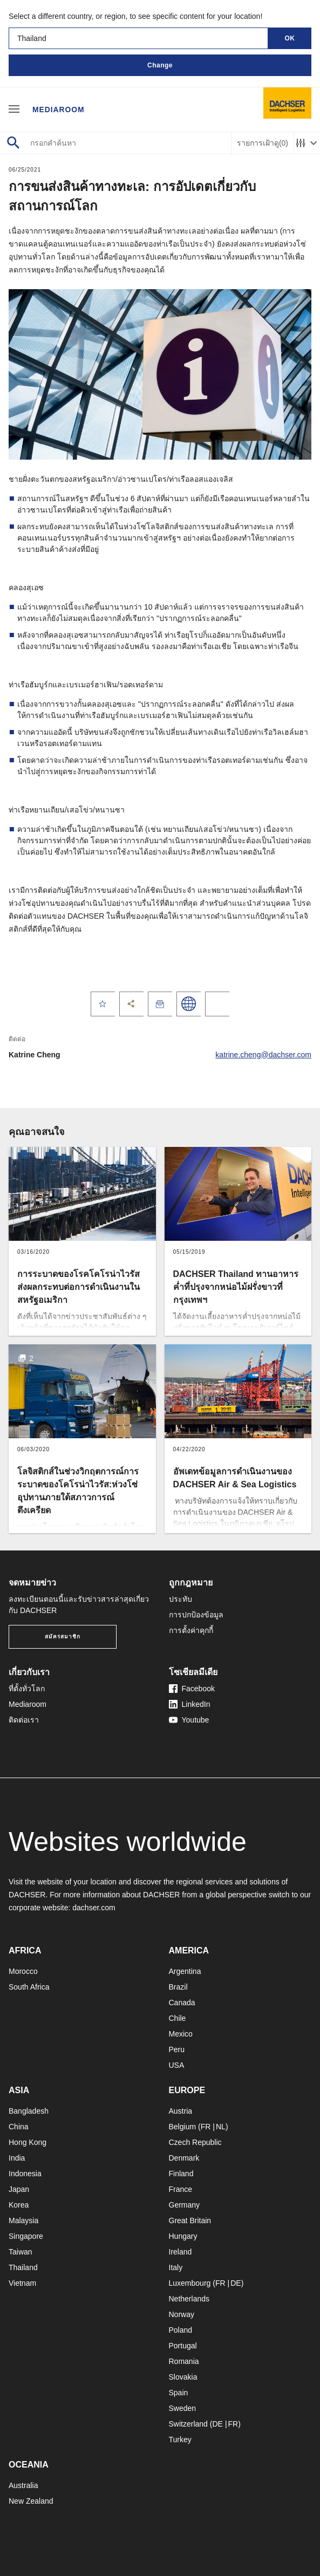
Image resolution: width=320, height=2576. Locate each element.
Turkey (180, 2439)
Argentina (185, 1971)
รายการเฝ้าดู (262, 143)
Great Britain (190, 2220)
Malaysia (23, 2220)
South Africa (29, 1987)
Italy (176, 2267)
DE (235, 2283)
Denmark (184, 2158)
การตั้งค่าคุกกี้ (191, 1630)
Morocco (23, 1971)
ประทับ (180, 1599)
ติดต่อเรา (24, 1720)
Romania (184, 2361)
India (17, 2158)
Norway (181, 2314)
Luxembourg (190, 2283)
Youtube (189, 1720)
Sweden (182, 2408)
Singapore (26, 2236)
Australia (23, 2485)
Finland (181, 2173)
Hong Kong (27, 2142)
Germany (184, 2205)
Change (160, 65)
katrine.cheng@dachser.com (263, 1054)
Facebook (192, 1688)
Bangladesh (29, 2111)
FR (206, 2126)
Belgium (182, 2126)
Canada (182, 2002)
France (181, 2189)
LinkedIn (189, 1704)
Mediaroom (58, 109)
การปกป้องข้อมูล (196, 1614)
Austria (181, 2111)
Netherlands (189, 2298)
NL (221, 2126)
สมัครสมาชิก (62, 1636)
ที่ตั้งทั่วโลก (27, 1688)
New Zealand (31, 2501)
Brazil (178, 1987)
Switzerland (188, 2424)
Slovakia (183, 2377)
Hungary (183, 2236)
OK (290, 38)
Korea (19, 2205)
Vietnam (22, 2283)
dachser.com (93, 1907)
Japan (19, 2189)
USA (177, 2065)
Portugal (183, 2345)
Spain (178, 2392)
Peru (177, 2049)
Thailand (23, 2267)
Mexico (181, 2034)
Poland (181, 2330)
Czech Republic (195, 2142)
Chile (177, 2018)
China (19, 2126)
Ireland (180, 2251)
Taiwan (20, 2251)
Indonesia (25, 2173)
